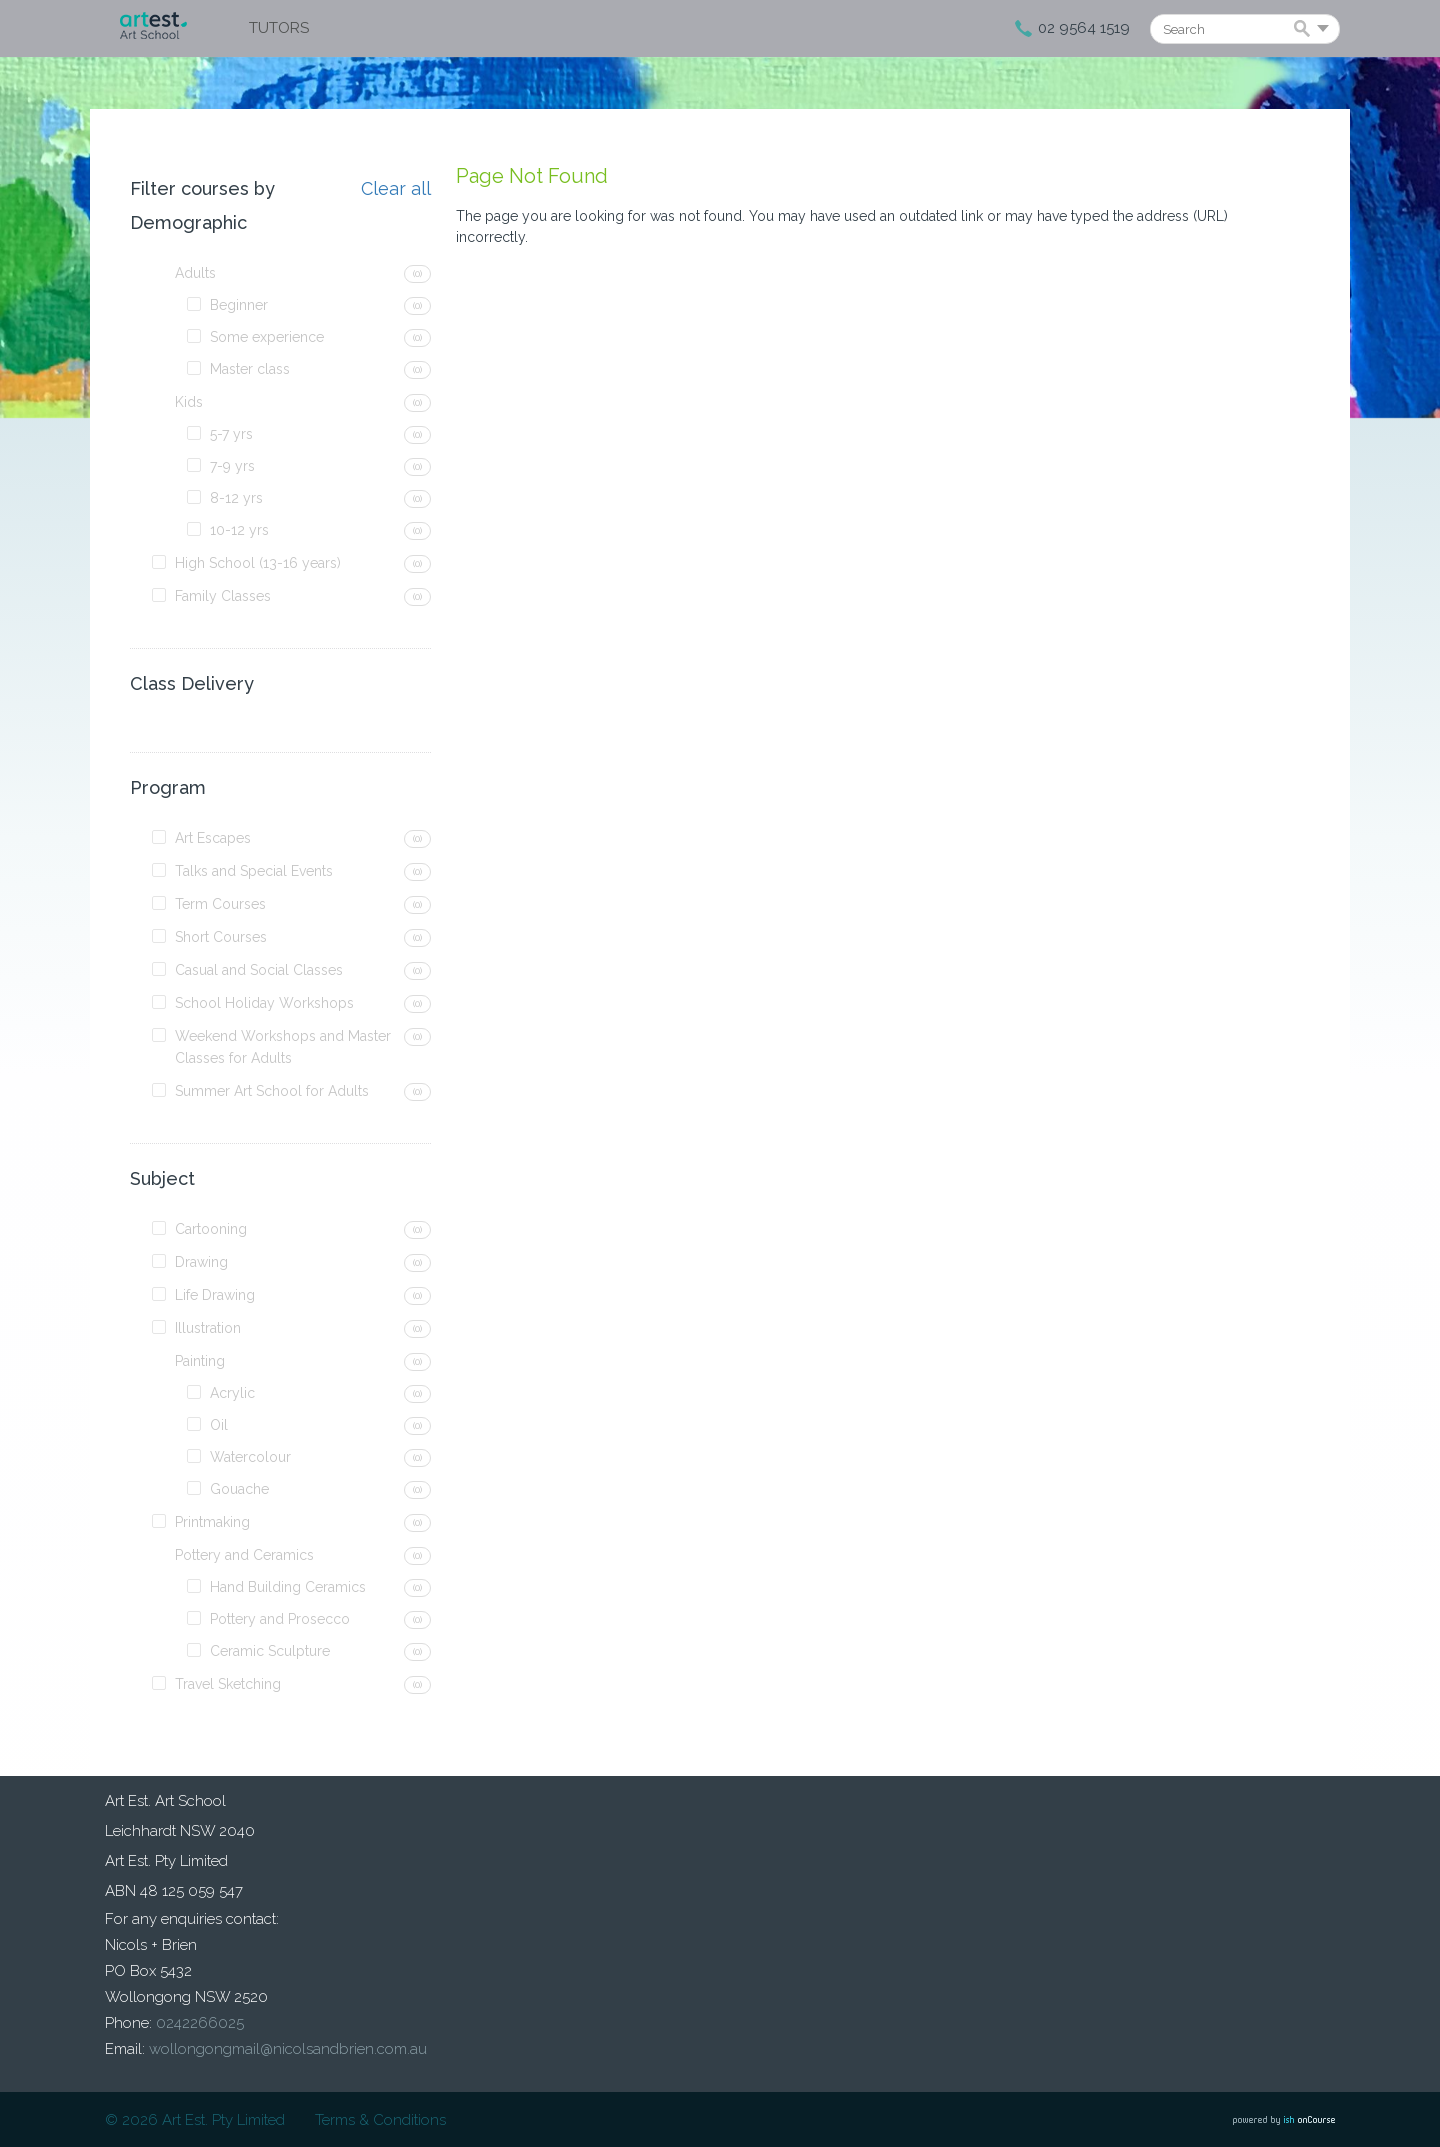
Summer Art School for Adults (272, 1091)
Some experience (267, 337)
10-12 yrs (239, 530)
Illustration (208, 1328)
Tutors (279, 28)
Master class (250, 369)
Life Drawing (215, 1295)
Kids (189, 402)
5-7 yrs (231, 434)
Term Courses (220, 904)
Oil (219, 1425)
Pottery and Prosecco (280, 1619)
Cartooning (211, 1229)
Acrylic (232, 1393)
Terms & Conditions (380, 2120)
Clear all (396, 189)
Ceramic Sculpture (270, 1651)
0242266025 (200, 2023)
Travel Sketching (228, 1684)
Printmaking (212, 1522)
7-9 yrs (232, 466)
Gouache (239, 1489)
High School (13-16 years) (258, 563)
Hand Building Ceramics (288, 1587)
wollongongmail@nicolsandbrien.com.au (288, 2049)
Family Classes (223, 596)
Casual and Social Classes (259, 970)
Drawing (201, 1262)
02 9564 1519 (1084, 28)
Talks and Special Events (254, 871)
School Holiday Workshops (264, 1003)
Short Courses (221, 937)
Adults (195, 273)
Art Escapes (213, 838)
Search (1305, 30)
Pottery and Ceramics (244, 1555)
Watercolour (250, 1457)
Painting (200, 1361)
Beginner (239, 305)
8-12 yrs (236, 498)
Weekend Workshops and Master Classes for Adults (283, 1047)
